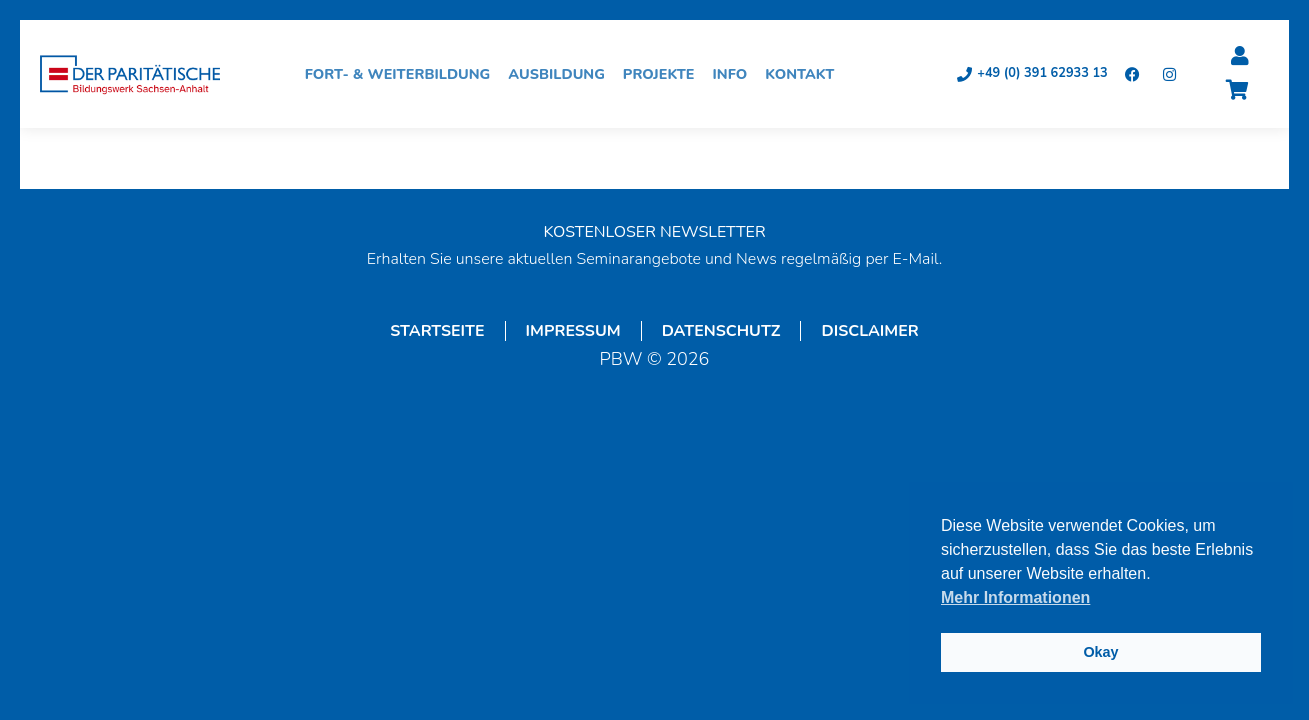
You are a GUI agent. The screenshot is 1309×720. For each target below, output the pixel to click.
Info (735, 74)
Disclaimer (869, 331)
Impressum (573, 331)
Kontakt (804, 74)
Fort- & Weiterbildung (403, 74)
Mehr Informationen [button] (1015, 597)
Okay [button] (1100, 652)
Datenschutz (721, 331)
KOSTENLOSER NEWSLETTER (654, 232)
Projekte (664, 74)
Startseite (437, 331)
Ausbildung (561, 74)
